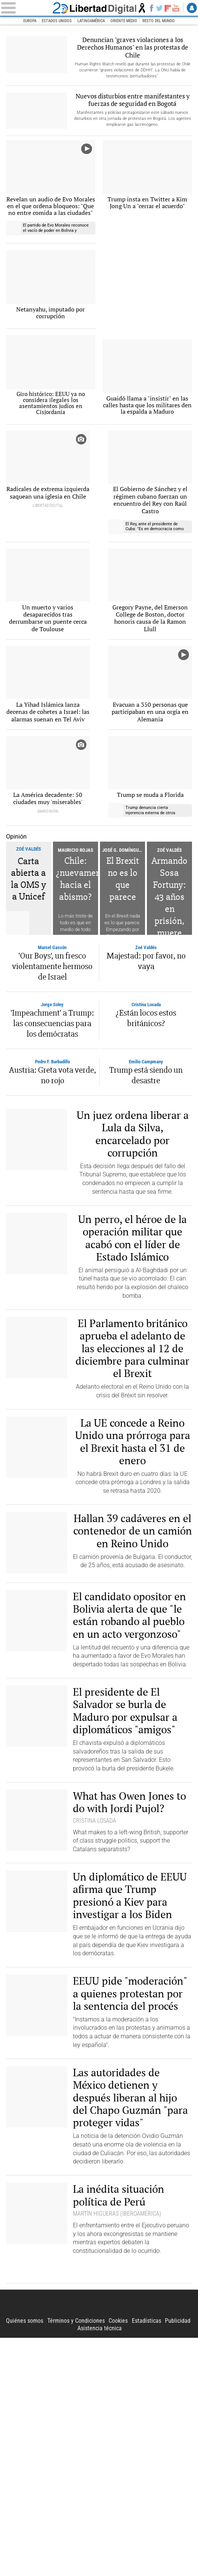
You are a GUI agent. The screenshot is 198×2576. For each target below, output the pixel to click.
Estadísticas (146, 2558)
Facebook (151, 8)
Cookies (118, 2558)
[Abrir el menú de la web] (25, 7)
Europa (29, 20)
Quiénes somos (24, 2558)
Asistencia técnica (99, 2566)
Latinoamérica (91, 20)
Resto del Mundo (159, 20)
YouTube (176, 8)
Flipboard (167, 8)
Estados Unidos (57, 20)
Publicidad (177, 2558)
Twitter (159, 8)
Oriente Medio (123, 20)
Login (192, 8)
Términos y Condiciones (76, 2558)
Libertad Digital (99, 8)
